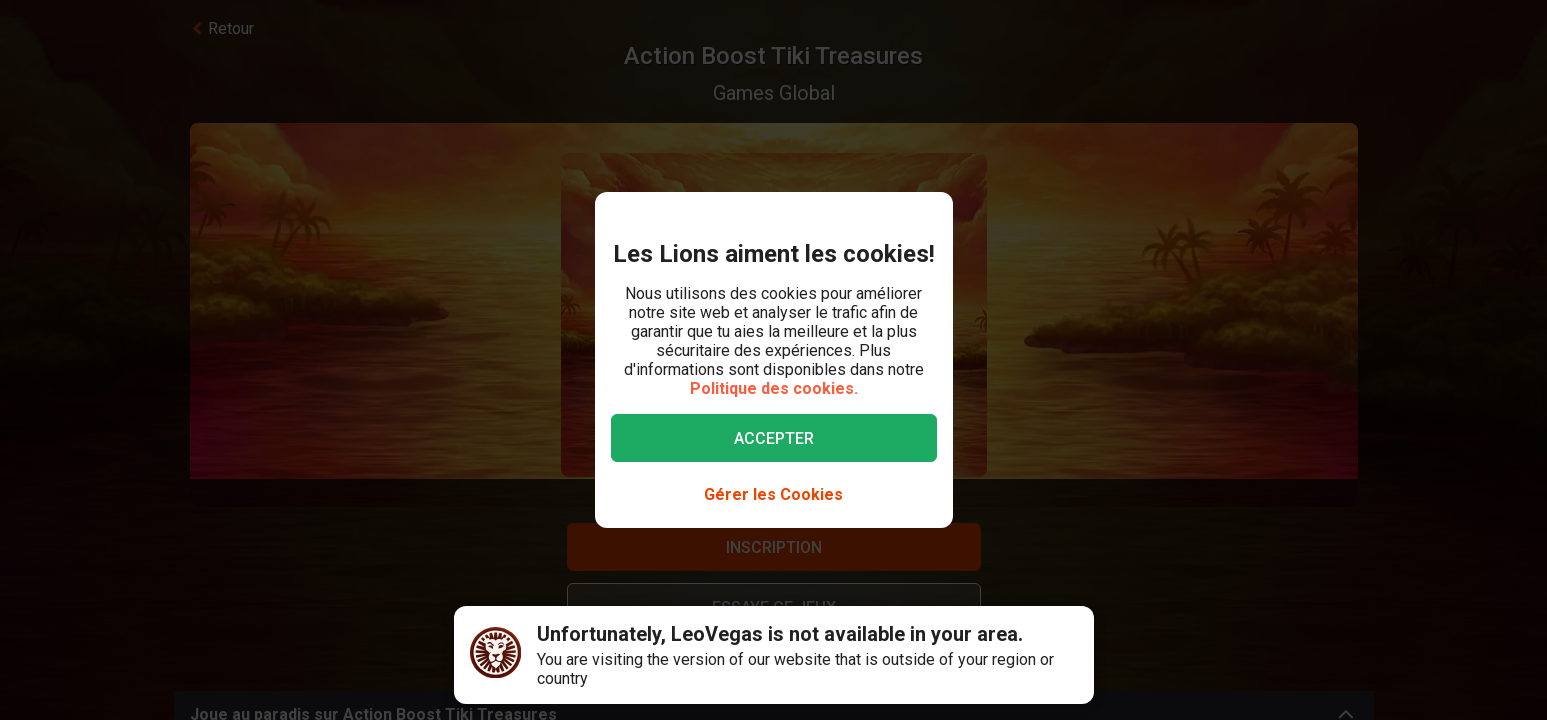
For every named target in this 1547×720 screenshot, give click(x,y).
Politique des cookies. (774, 388)
